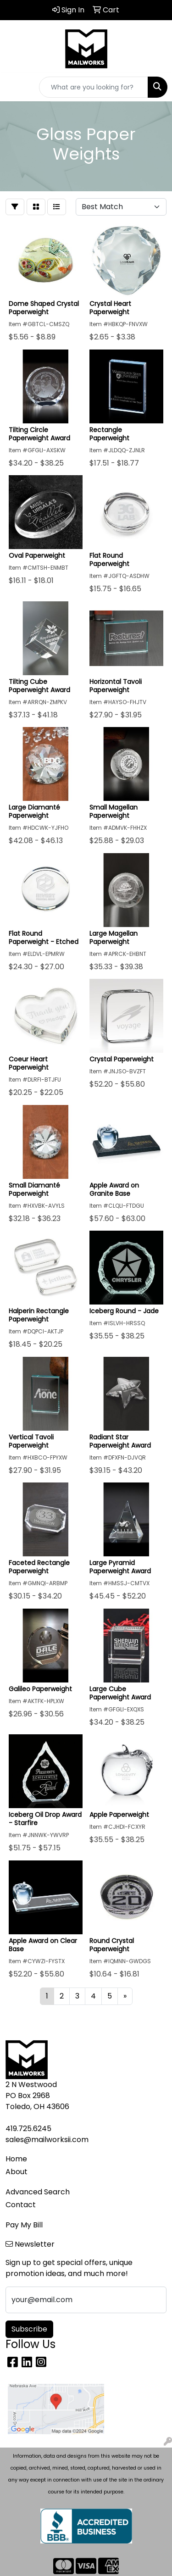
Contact (21, 2204)
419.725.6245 (28, 2128)
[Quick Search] (93, 87)
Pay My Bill (24, 2225)
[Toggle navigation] (14, 87)
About (17, 2171)
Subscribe (29, 2329)
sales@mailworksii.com (47, 2139)
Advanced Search (38, 2192)
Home (16, 2159)
